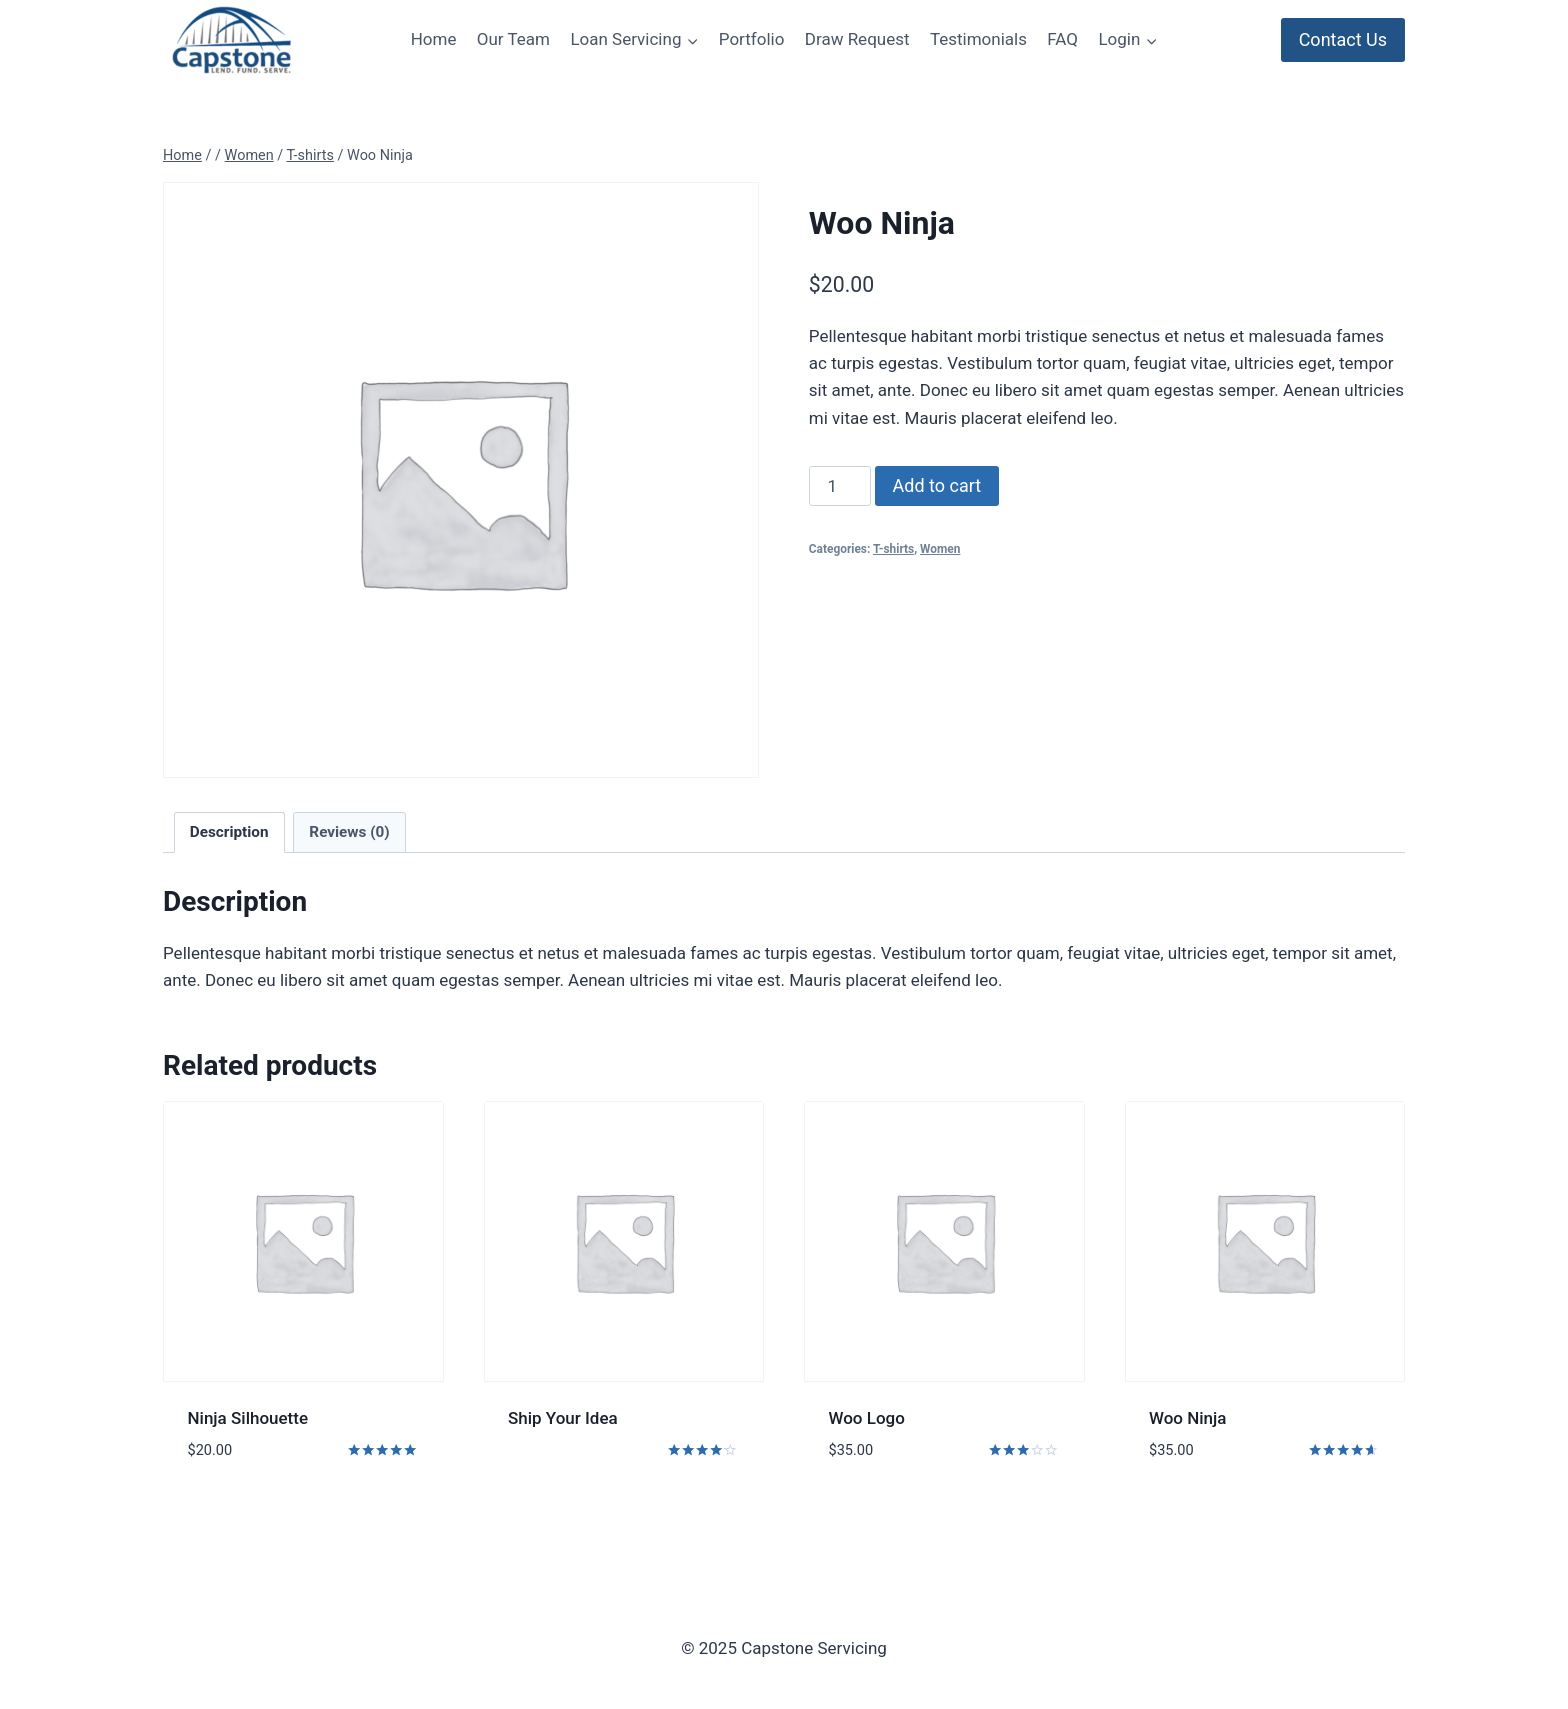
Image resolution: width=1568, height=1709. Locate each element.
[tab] (229, 833)
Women (940, 549)
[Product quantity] (840, 486)
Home (434, 39)
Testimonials (978, 39)
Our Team (513, 39)
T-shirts (893, 549)
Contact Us (1343, 39)
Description (229, 832)
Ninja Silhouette (248, 1418)
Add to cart (937, 485)
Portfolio (752, 39)
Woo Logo (867, 1418)
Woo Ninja (1188, 1418)
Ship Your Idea (563, 1418)
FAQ (1062, 39)
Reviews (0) (349, 832)
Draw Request (857, 39)
